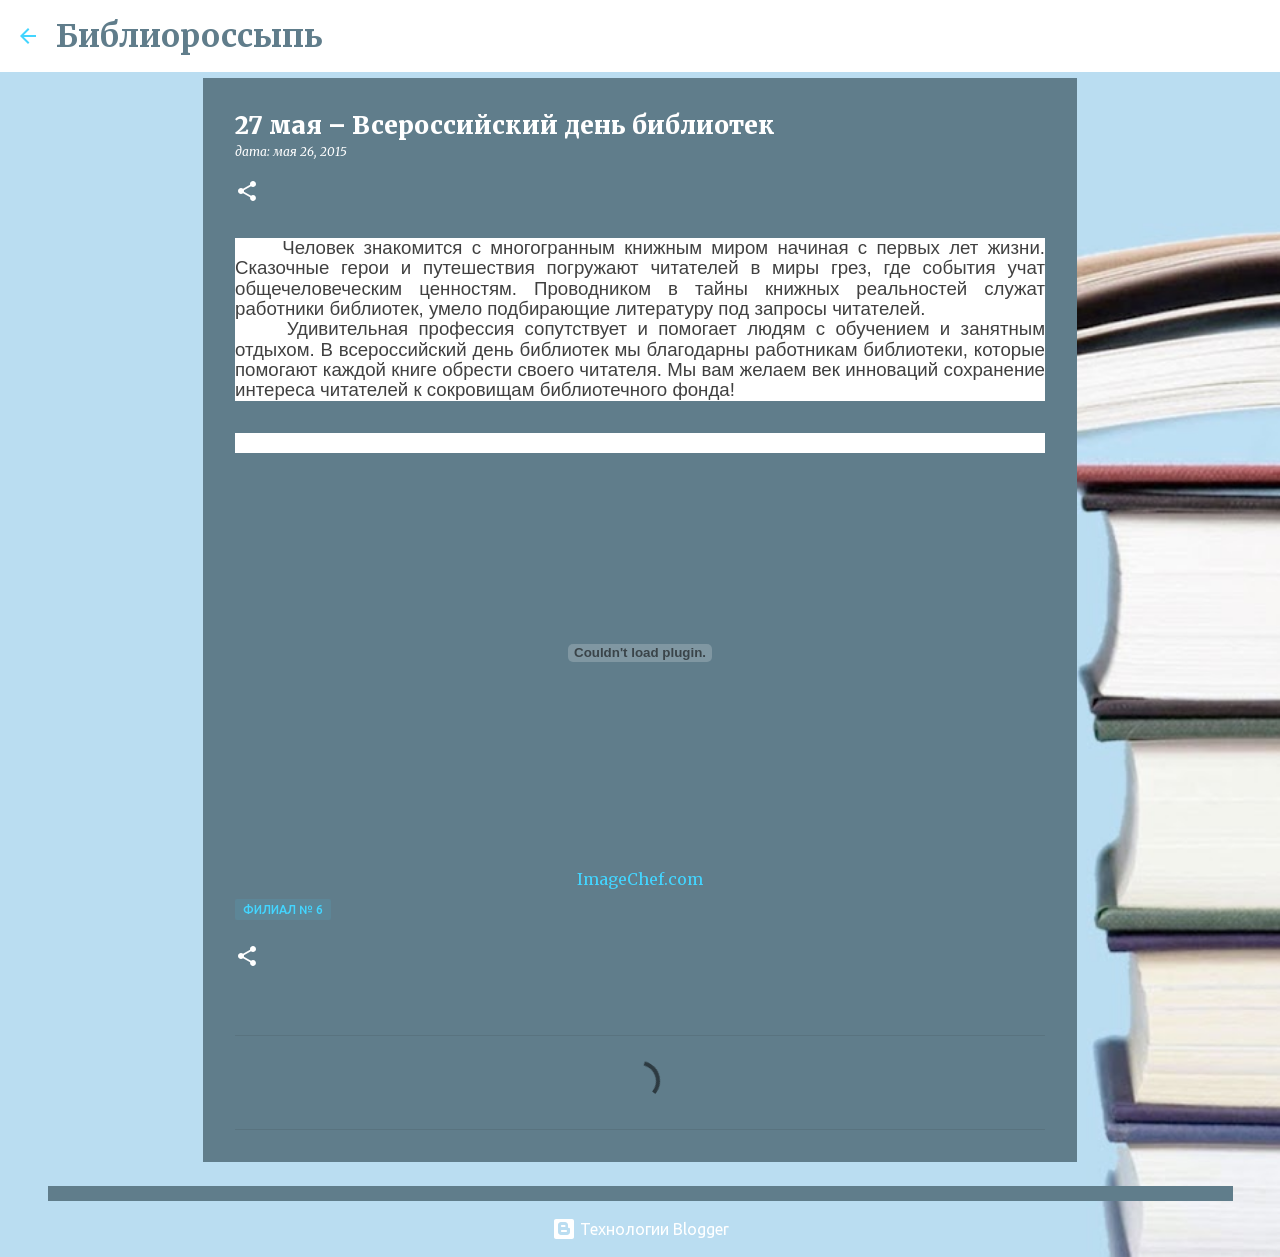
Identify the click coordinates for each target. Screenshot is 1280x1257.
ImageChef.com (640, 879)
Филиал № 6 (283, 909)
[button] (247, 192)
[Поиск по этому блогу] (1159, 36)
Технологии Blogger (640, 1229)
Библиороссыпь (189, 36)
